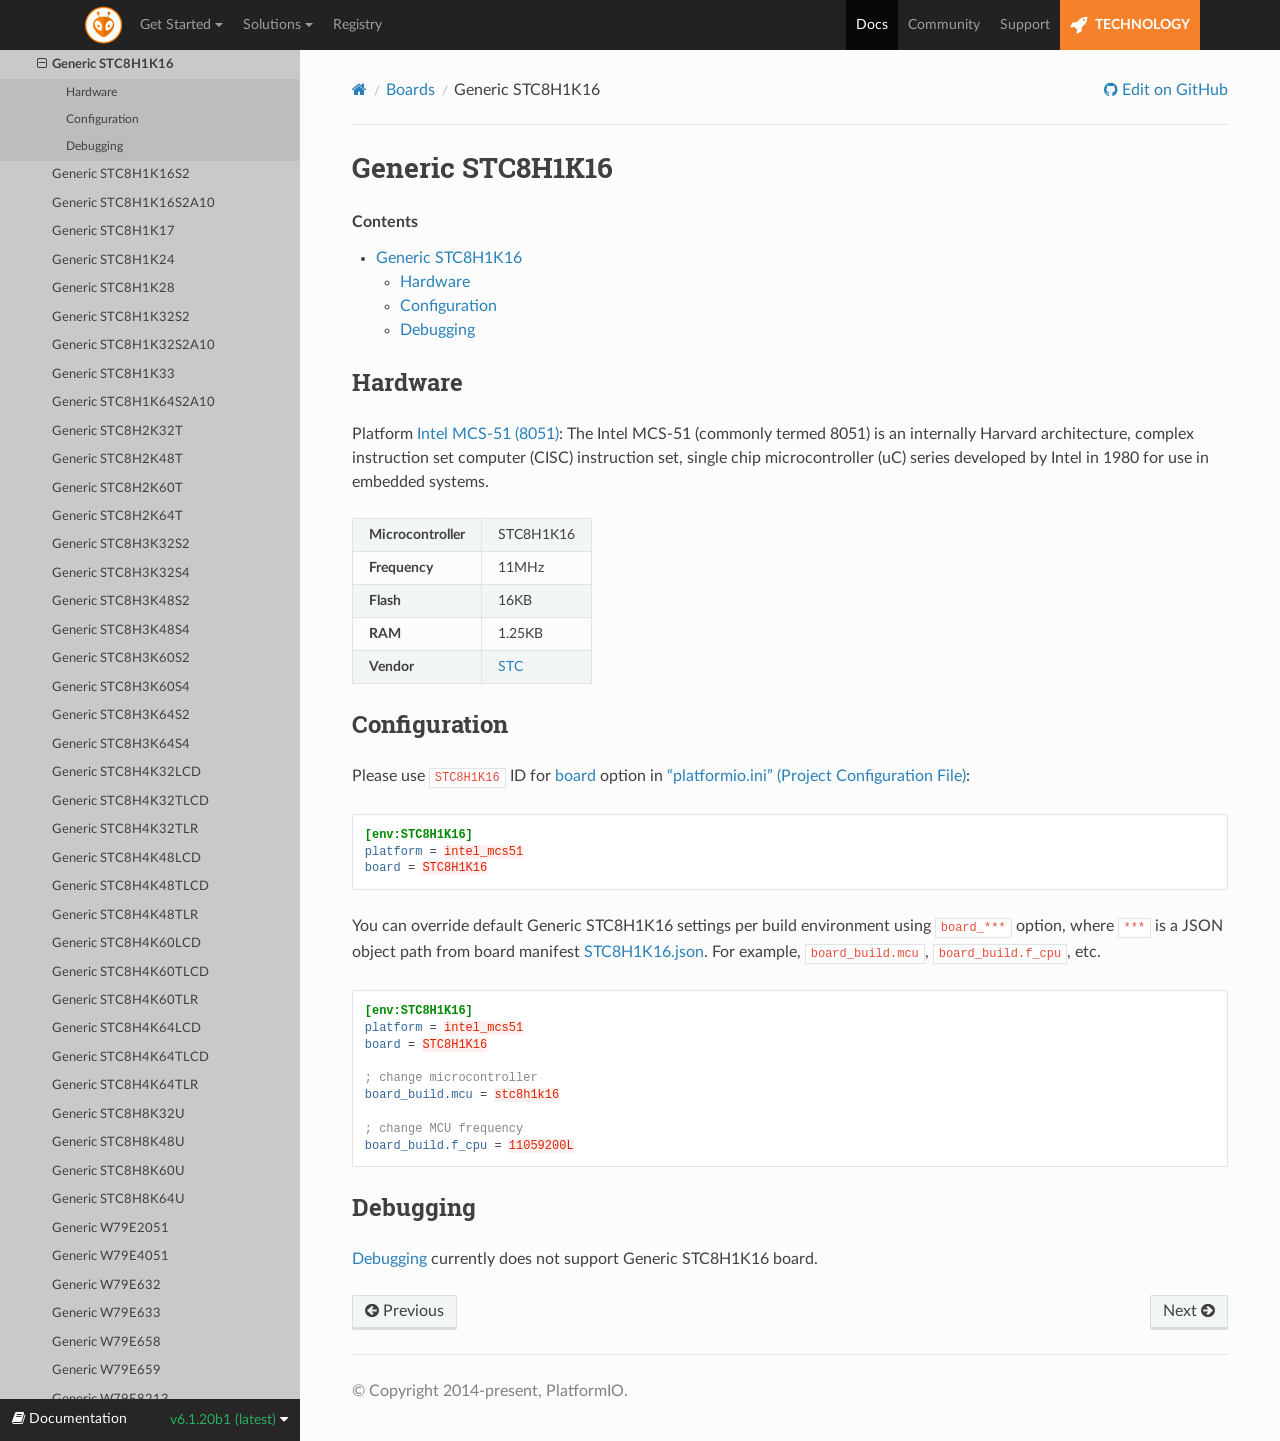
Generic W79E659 (106, 1370)
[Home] (359, 89)
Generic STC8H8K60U (118, 1171)
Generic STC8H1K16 (106, 65)
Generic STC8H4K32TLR (125, 829)
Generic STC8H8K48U (118, 1142)
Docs (872, 25)
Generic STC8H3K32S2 (121, 544)
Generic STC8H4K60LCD (126, 943)
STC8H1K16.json (644, 952)
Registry (357, 25)
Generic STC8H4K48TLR (125, 915)
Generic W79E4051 (110, 1256)
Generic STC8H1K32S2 (121, 317)
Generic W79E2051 (110, 1228)
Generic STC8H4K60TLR (125, 1000)
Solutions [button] (278, 25)
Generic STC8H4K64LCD (126, 1028)
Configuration (102, 119)
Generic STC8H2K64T (117, 516)
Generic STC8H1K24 (113, 260)
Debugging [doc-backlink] (414, 1207)
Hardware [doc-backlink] (407, 382)
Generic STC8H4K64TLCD (130, 1057)
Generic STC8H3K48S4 (121, 630)
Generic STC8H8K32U (118, 1114)
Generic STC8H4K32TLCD (130, 801)
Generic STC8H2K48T (117, 459)
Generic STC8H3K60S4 (121, 687)
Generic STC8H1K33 (113, 374)
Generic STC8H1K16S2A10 (133, 203)
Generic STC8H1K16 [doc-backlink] (482, 167)
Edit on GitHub (1173, 90)
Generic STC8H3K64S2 (121, 715)
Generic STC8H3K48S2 (121, 601)
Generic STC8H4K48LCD (126, 858)
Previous (404, 1311)
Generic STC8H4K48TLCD (130, 886)
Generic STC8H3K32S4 (121, 573)
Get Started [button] (181, 25)
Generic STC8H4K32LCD (126, 772)
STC (510, 666)
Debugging (94, 146)
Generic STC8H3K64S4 (121, 744)
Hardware (91, 92)
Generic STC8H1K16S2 (121, 174)
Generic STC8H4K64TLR (125, 1085)
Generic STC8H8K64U (118, 1199)
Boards (410, 90)
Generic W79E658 (106, 1342)
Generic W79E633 (106, 1313)
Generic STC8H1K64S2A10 (133, 402)
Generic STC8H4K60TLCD (130, 972)
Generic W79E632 (106, 1285)
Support (1025, 25)
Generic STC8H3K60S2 (121, 658)
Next (1189, 1311)
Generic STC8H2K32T (117, 431)
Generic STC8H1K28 (113, 288)
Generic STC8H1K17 (113, 231)
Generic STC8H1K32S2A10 (133, 345)
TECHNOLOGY (1130, 25)
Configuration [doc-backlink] (430, 724)
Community (944, 25)
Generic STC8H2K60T (117, 488)
